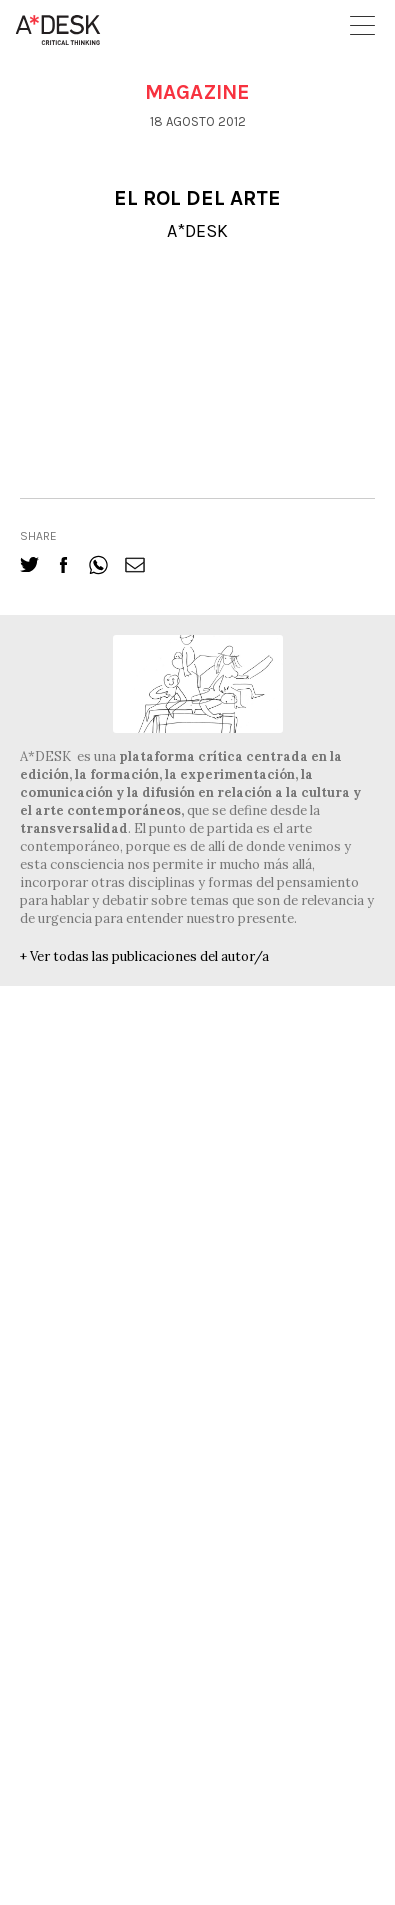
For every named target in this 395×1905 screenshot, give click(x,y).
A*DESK (197, 231)
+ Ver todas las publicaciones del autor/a (144, 956)
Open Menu (362, 25)
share (38, 536)
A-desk (58, 30)
